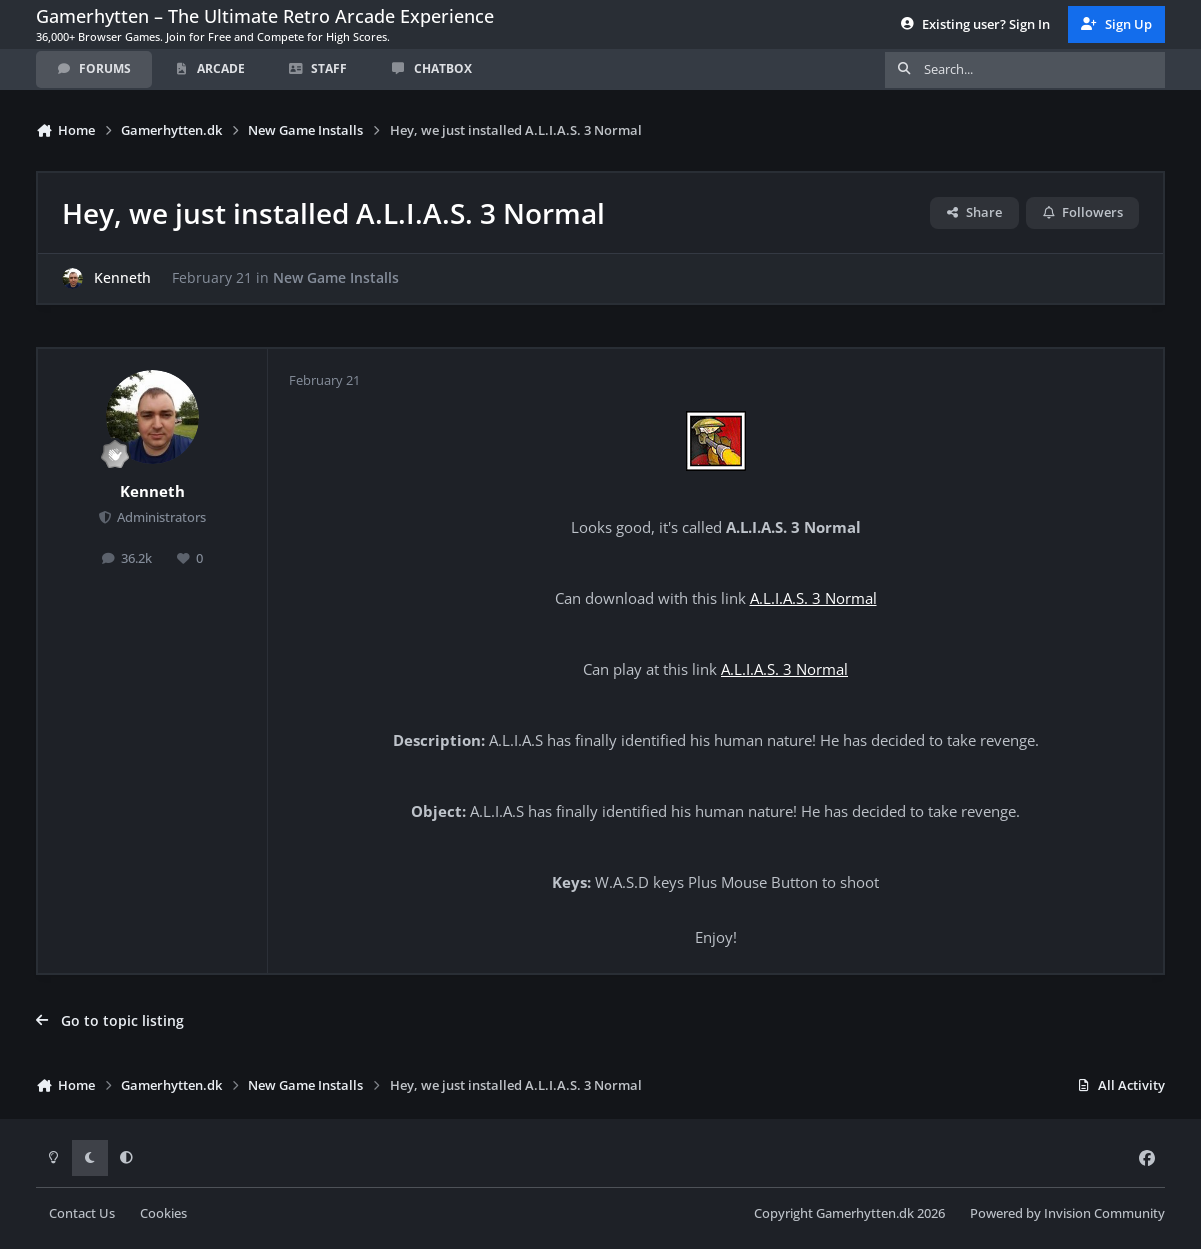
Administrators (160, 517)
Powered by (1067, 1213)
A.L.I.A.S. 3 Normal (813, 598)
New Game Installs (336, 278)
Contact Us (82, 1213)
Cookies (163, 1213)
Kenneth (122, 278)
